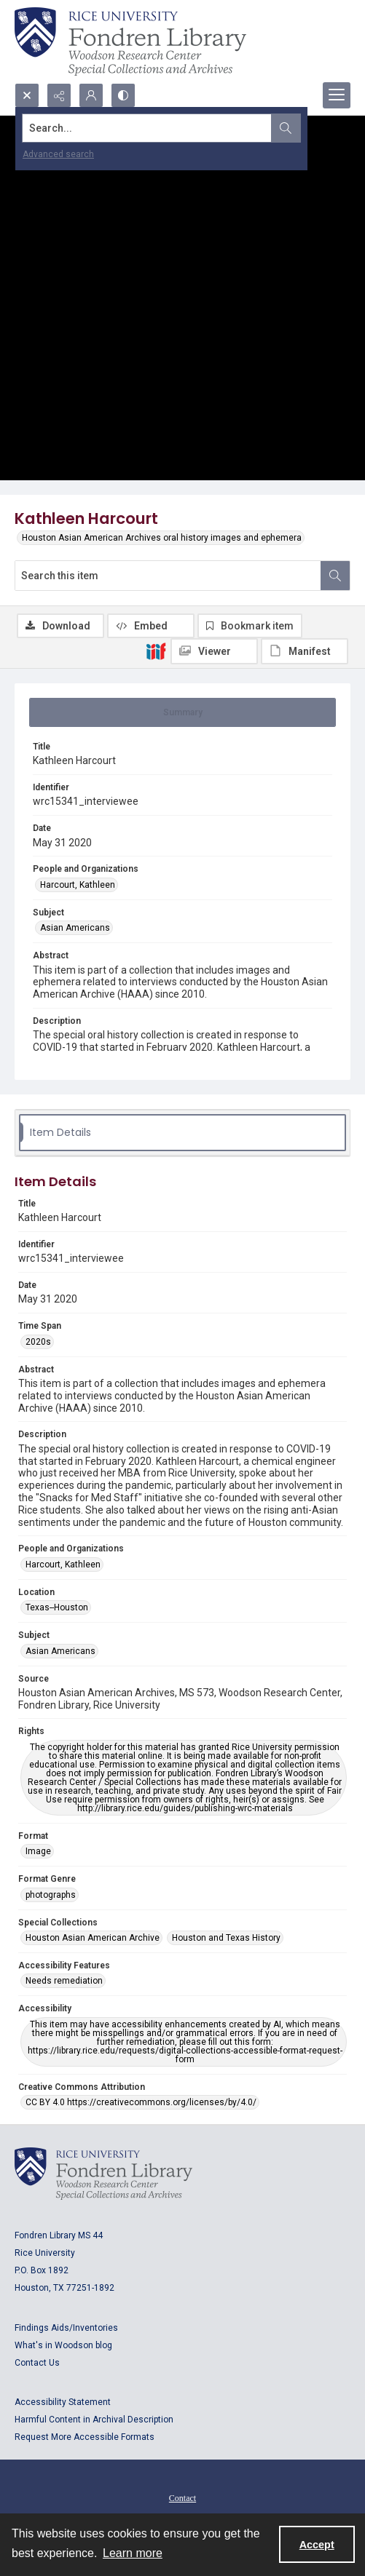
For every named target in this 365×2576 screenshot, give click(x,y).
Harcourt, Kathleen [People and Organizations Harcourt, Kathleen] (77, 885)
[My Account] (91, 95)
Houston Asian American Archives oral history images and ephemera (162, 538)
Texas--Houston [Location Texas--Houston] (56, 1607)
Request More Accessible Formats (84, 2437)
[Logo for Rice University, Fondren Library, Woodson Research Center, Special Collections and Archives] (103, 2173)
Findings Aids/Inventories (66, 2328)
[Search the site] (147, 128)
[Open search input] (27, 95)
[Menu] (336, 95)
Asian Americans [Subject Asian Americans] (75, 928)
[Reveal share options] (59, 95)
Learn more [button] (132, 2553)
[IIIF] (156, 650)
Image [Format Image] (38, 1851)
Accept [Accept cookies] (316, 2545)
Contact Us (37, 2363)
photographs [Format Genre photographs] (50, 1895)
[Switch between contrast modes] (123, 95)
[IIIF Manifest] (304, 651)
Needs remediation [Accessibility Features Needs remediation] (64, 1981)
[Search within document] (335, 575)
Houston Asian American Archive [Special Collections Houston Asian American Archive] (92, 1938)
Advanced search (58, 154)
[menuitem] (182, 2497)
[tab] (182, 712)
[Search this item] (168, 575)
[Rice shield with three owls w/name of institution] (130, 41)
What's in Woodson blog (63, 2345)
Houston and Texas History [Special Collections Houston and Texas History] (226, 1938)
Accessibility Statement (63, 2402)
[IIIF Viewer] (214, 651)
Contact (182, 2498)
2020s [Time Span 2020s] (38, 1342)
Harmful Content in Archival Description (94, 2419)
